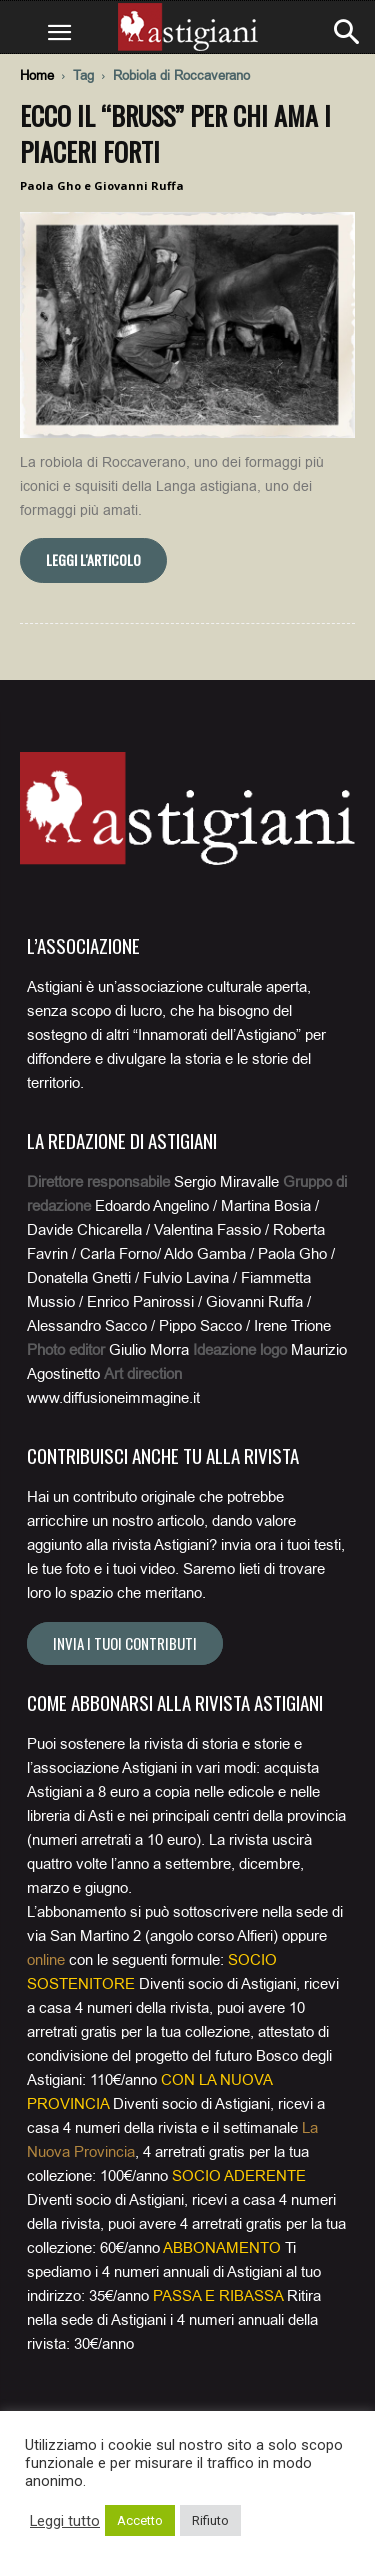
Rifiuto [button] (210, 2520)
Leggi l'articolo (93, 559)
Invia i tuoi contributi (125, 1643)
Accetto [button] (140, 2520)
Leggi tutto (65, 2521)
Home (37, 75)
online (46, 1960)
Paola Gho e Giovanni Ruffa (102, 185)
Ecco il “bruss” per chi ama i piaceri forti (175, 133)
